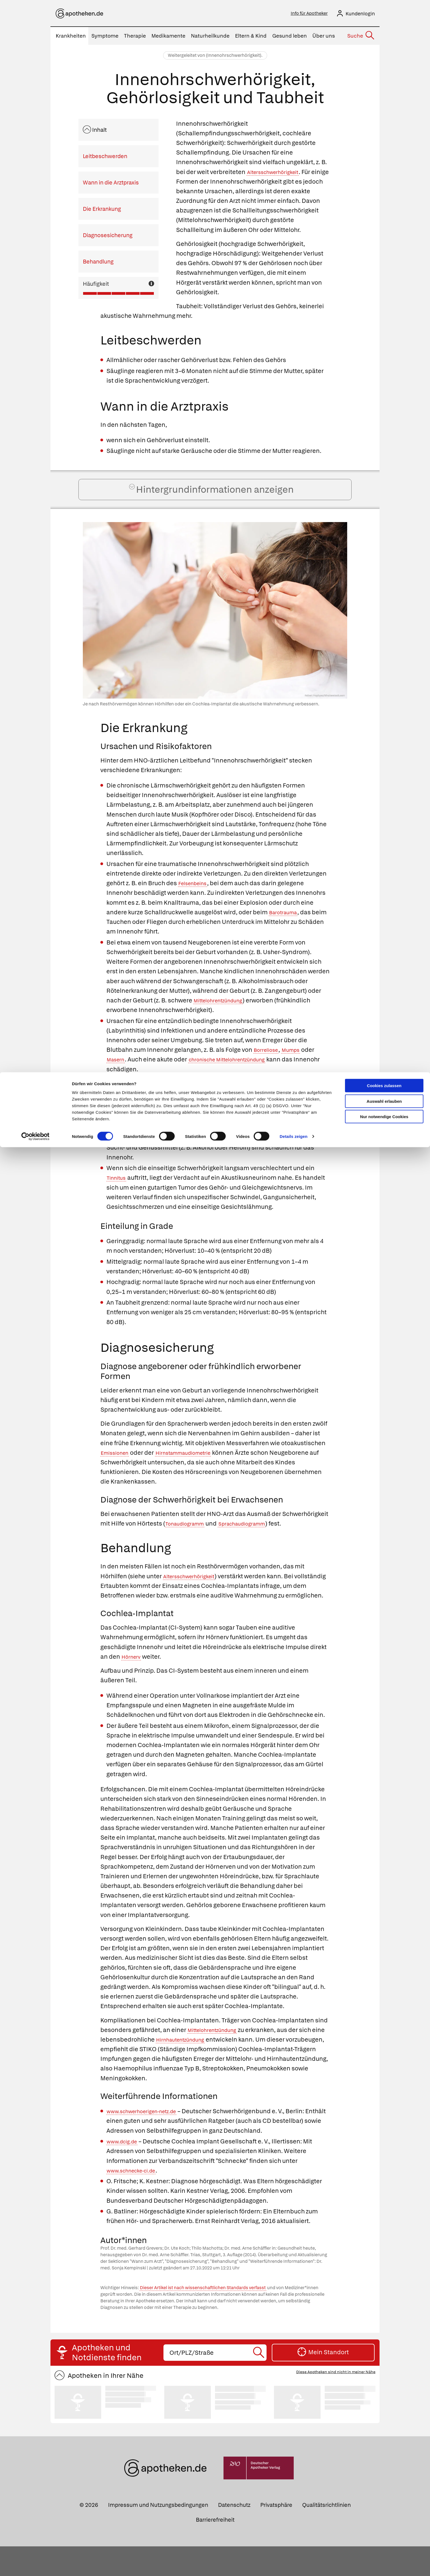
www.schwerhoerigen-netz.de (149, 2141)
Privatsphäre (276, 2534)
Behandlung (98, 263)
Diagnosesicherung (107, 236)
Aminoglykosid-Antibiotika (144, 1129)
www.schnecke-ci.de (137, 2200)
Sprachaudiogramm (256, 1544)
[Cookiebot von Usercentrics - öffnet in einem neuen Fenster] (36, 64)
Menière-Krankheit (180, 1148)
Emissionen (118, 1473)
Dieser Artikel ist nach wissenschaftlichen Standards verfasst (203, 2317)
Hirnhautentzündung (200, 2069)
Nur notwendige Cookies (384, 44)
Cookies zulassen (384, 13)
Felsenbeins (196, 903)
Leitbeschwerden (105, 157)
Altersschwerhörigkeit (278, 174)
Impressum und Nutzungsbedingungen (158, 2534)
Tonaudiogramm (189, 1544)
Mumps (298, 1070)
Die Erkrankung (102, 210)
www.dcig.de (125, 2171)
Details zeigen (293, 64)
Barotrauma (286, 932)
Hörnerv (133, 1686)
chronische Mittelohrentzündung (240, 1080)
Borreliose (268, 1070)
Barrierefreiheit (215, 2549)
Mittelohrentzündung (224, 1020)
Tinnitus (118, 1198)
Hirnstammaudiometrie (196, 1473)
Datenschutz (234, 2534)
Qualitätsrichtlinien (326, 2534)
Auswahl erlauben (384, 29)
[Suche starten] (259, 2382)
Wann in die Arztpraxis (111, 184)
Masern (118, 1080)
